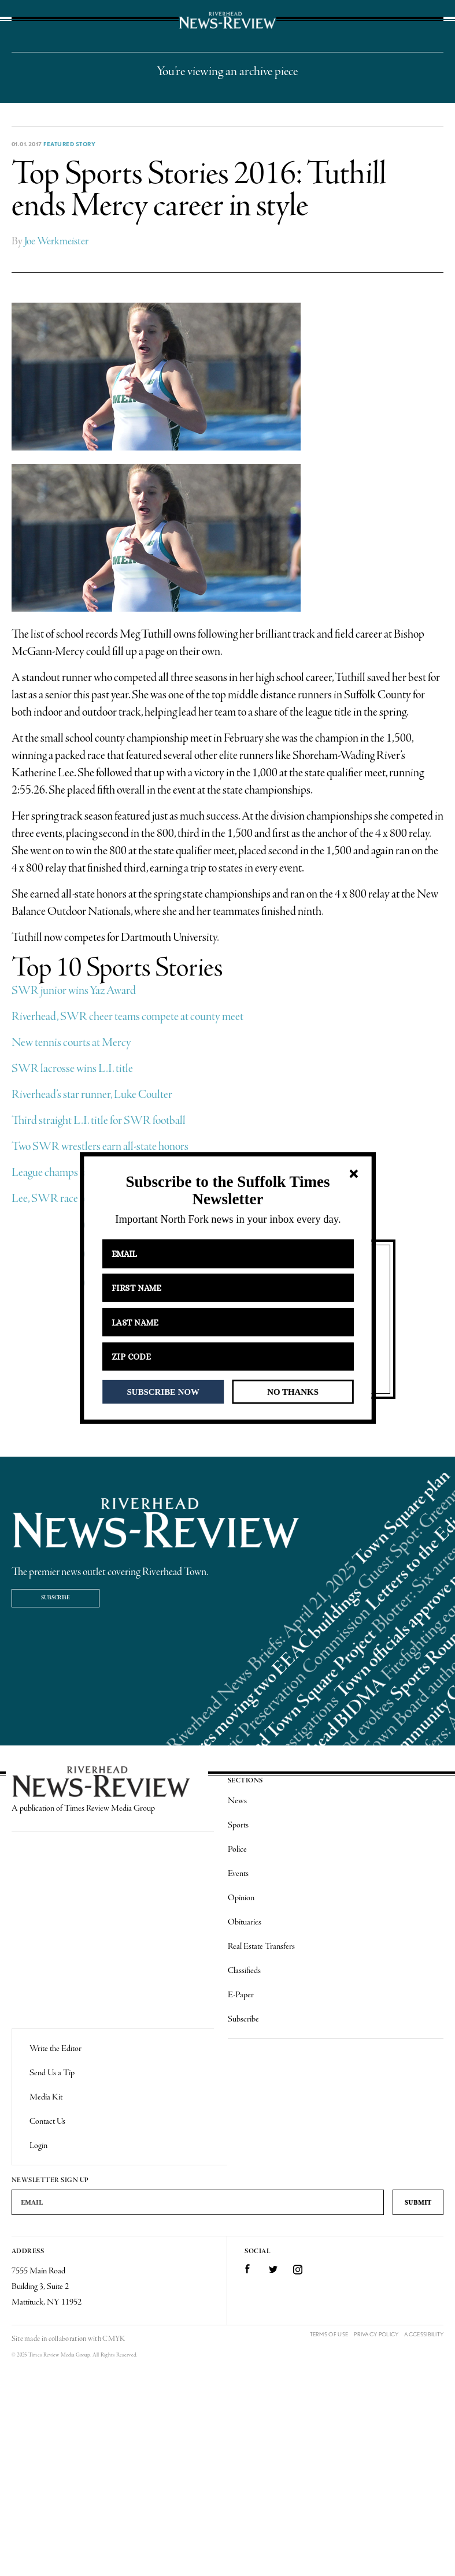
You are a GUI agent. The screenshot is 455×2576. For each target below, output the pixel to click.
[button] (227, 1191)
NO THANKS (293, 1391)
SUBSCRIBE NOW (163, 1391)
